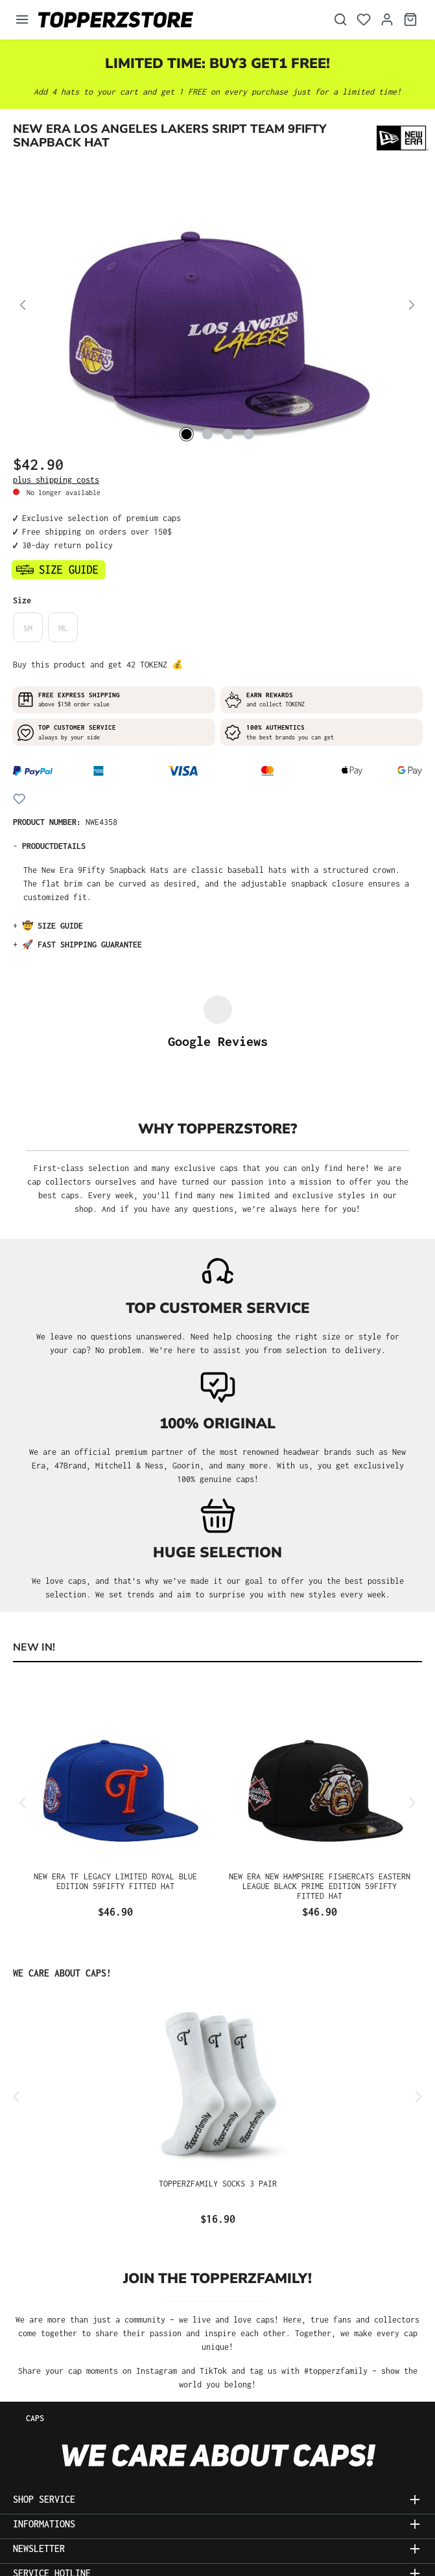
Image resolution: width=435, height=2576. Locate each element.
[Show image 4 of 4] (248, 434)
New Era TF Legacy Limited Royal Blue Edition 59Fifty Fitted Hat (115, 1782)
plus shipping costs (56, 480)
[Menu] (22, 19)
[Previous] (22, 307)
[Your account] (387, 19)
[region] (217, 306)
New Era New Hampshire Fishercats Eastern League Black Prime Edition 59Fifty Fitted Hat (319, 1786)
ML (62, 628)
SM (27, 628)
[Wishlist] (363, 19)
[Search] (340, 19)
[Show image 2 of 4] (207, 434)
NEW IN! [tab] (34, 1548)
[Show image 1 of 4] (186, 434)
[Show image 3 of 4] (227, 434)
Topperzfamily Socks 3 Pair (218, 2084)
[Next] (411, 307)
